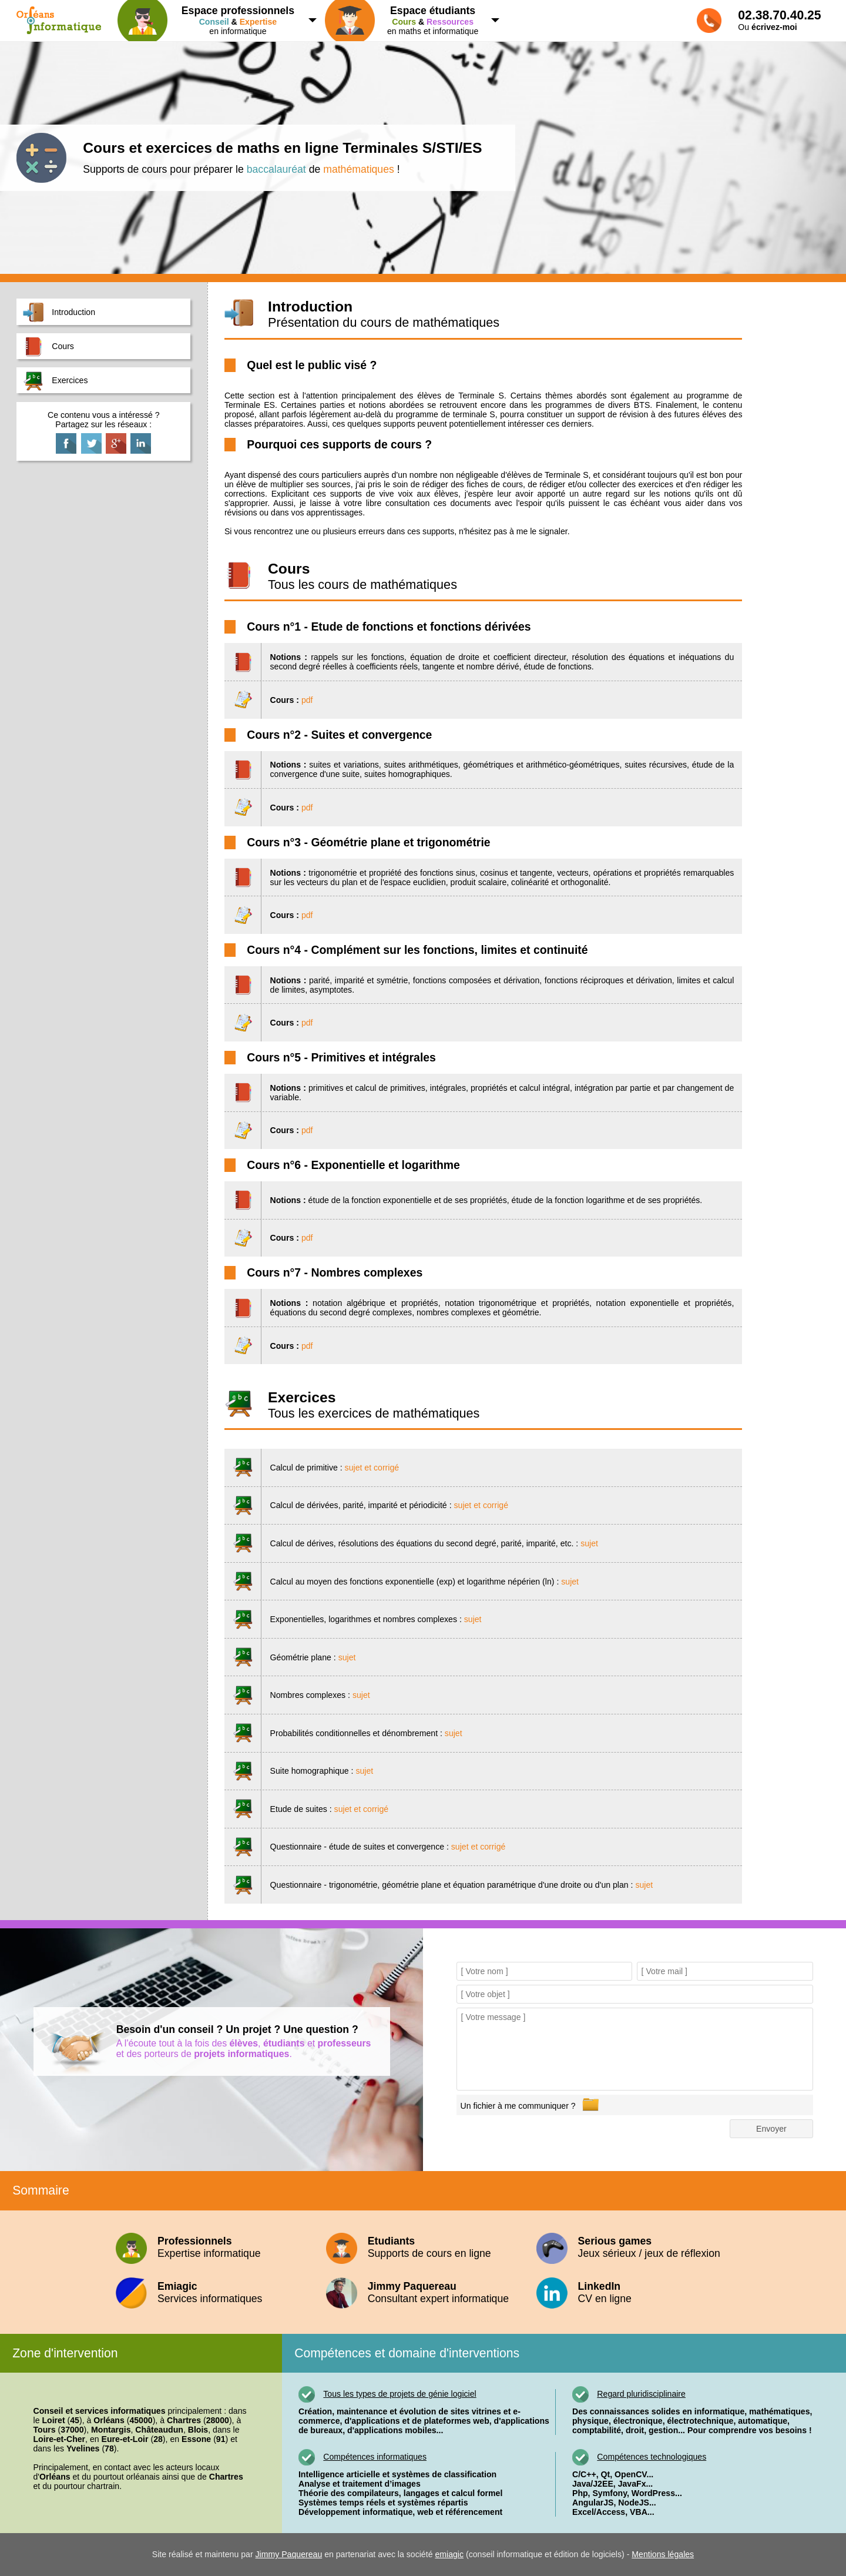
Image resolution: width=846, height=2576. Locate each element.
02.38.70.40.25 (779, 15)
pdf (307, 700)
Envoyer (771, 2128)
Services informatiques (213, 2292)
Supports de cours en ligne (423, 2247)
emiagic (449, 2554)
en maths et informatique (408, 20)
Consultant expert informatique (423, 2292)
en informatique (213, 20)
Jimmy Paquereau (289, 2554)
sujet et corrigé (372, 1467)
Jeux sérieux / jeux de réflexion (633, 2247)
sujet (589, 1543)
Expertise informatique (213, 2247)
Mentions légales (663, 2554)
